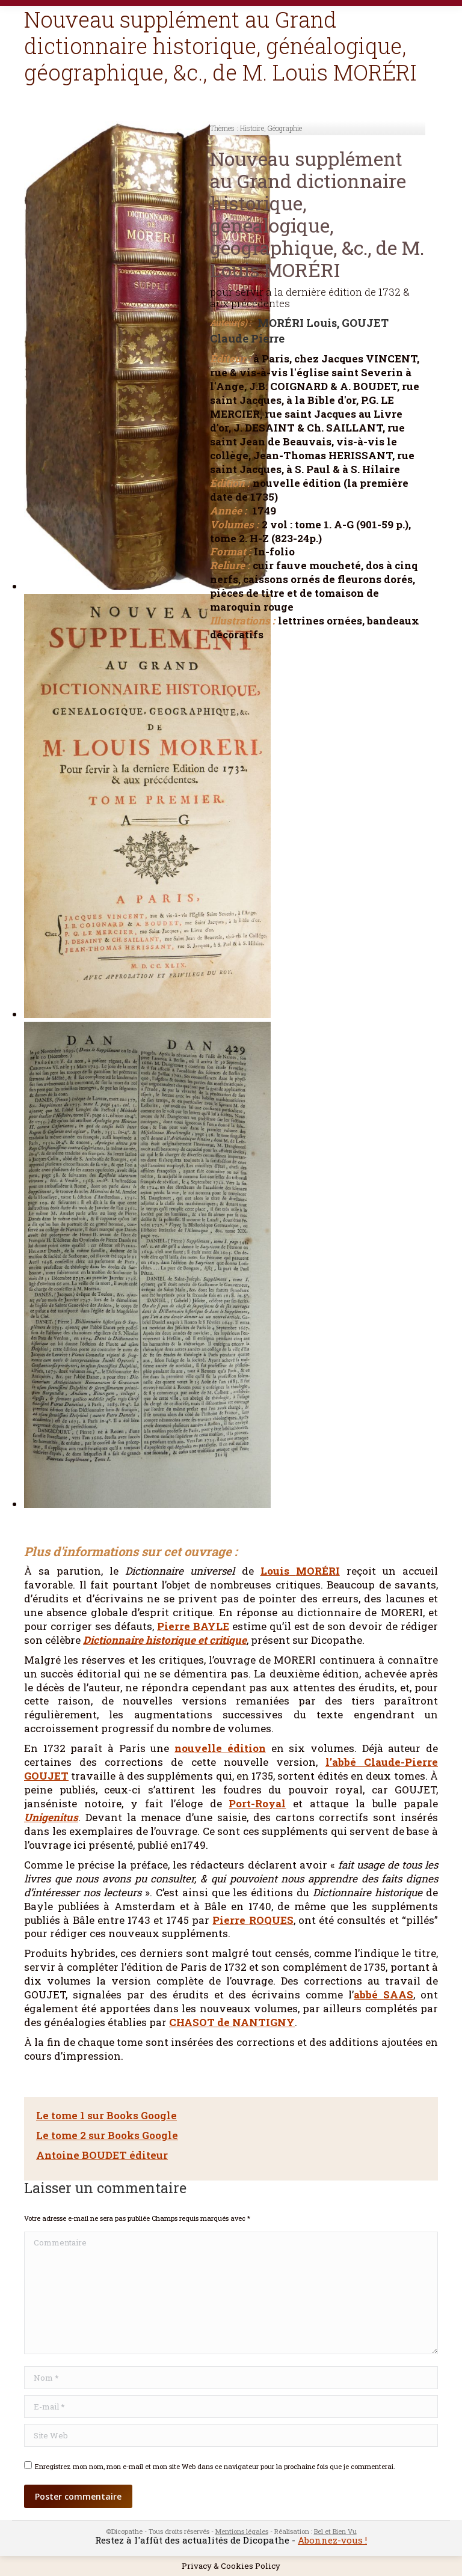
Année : (228, 510)
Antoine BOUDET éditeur (102, 2155)
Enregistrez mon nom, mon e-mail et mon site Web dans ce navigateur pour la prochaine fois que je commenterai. (215, 2466)
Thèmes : (224, 128)
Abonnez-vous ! (332, 2540)
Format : (230, 551)
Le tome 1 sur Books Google (106, 2115)
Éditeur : (230, 358)
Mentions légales (241, 2531)
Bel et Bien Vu (335, 2531)
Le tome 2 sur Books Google (107, 2135)
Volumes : (234, 524)
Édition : (230, 483)
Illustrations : (242, 620)
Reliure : (230, 565)
